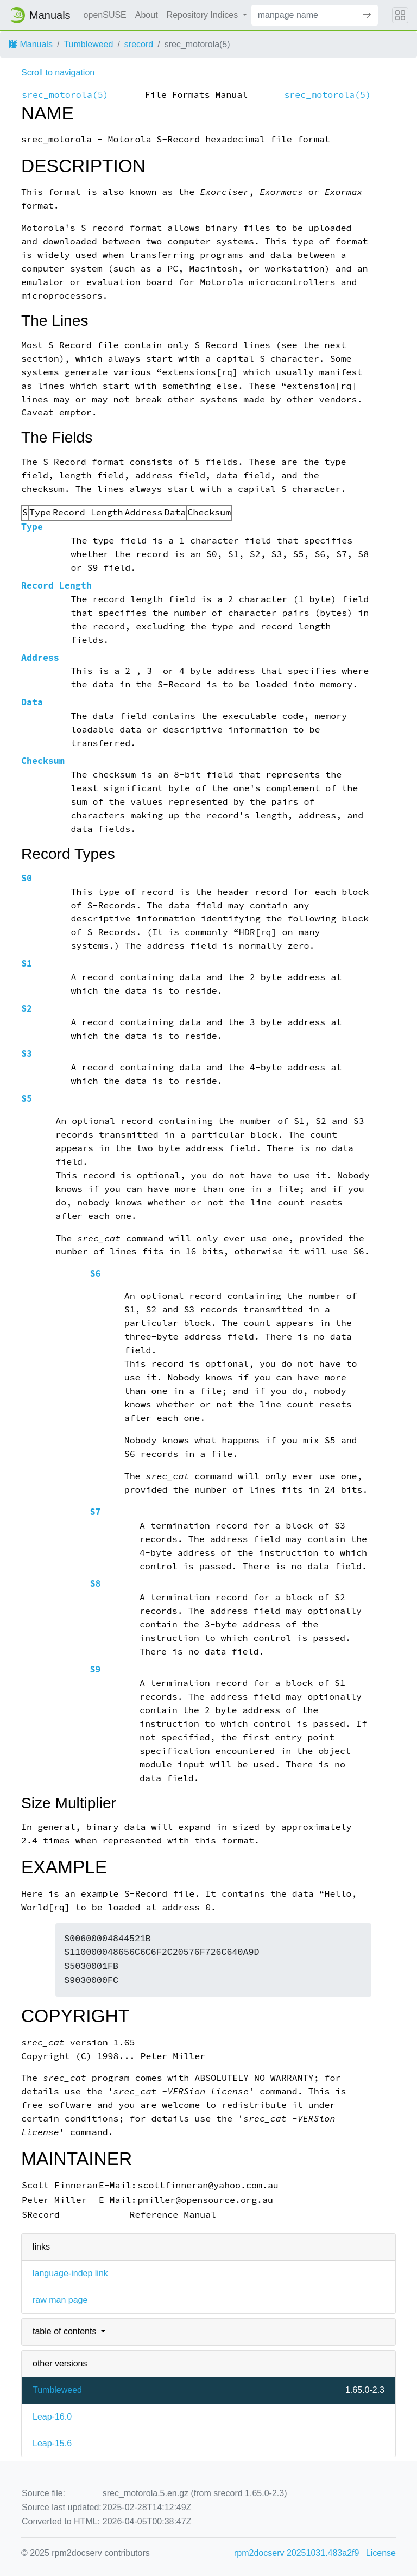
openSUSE (105, 15)
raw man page (60, 2299)
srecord (138, 44)
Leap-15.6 (52, 2443)
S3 (26, 1053)
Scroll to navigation (57, 72)
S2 (26, 1008)
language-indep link (70, 2273)
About (146, 15)
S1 (26, 963)
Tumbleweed (88, 44)
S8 (95, 1583)
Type (32, 527)
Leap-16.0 (52, 2416)
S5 (26, 1098)
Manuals (31, 44)
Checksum (43, 761)
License (381, 2553)
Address (40, 658)
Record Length (56, 585)
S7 (95, 1512)
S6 (95, 1273)
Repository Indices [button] (204, 15)
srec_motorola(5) (65, 94)
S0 (26, 878)
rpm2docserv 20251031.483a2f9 (296, 2553)
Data (32, 702)
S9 (95, 1669)
